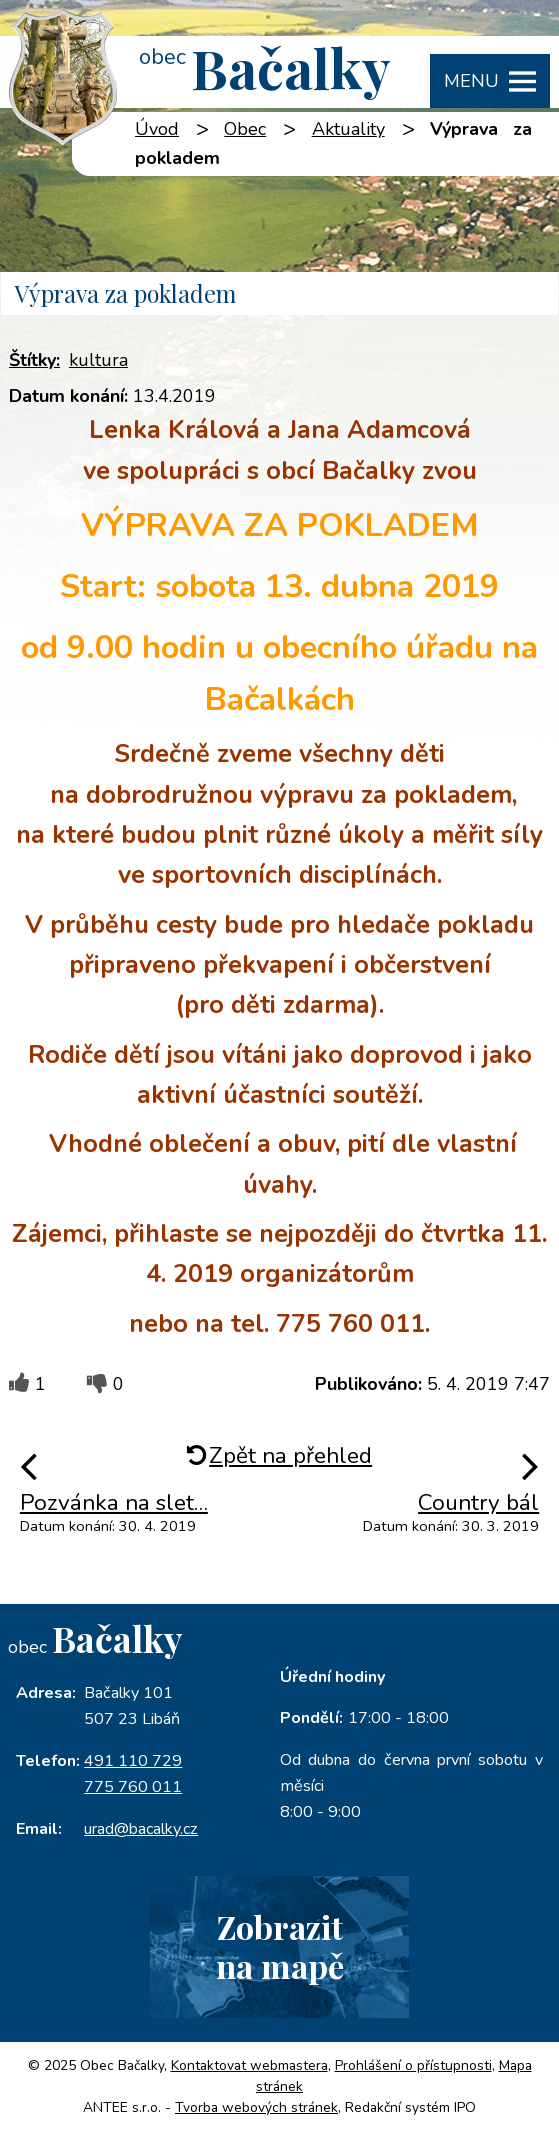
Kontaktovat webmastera (249, 2065)
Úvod (157, 129)
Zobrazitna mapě (280, 1946)
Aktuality (348, 129)
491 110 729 (133, 1761)
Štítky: (34, 360)
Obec (245, 129)
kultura (98, 360)
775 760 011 (133, 1787)
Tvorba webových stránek (256, 2107)
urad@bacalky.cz (141, 1829)
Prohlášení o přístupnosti (413, 2065)
